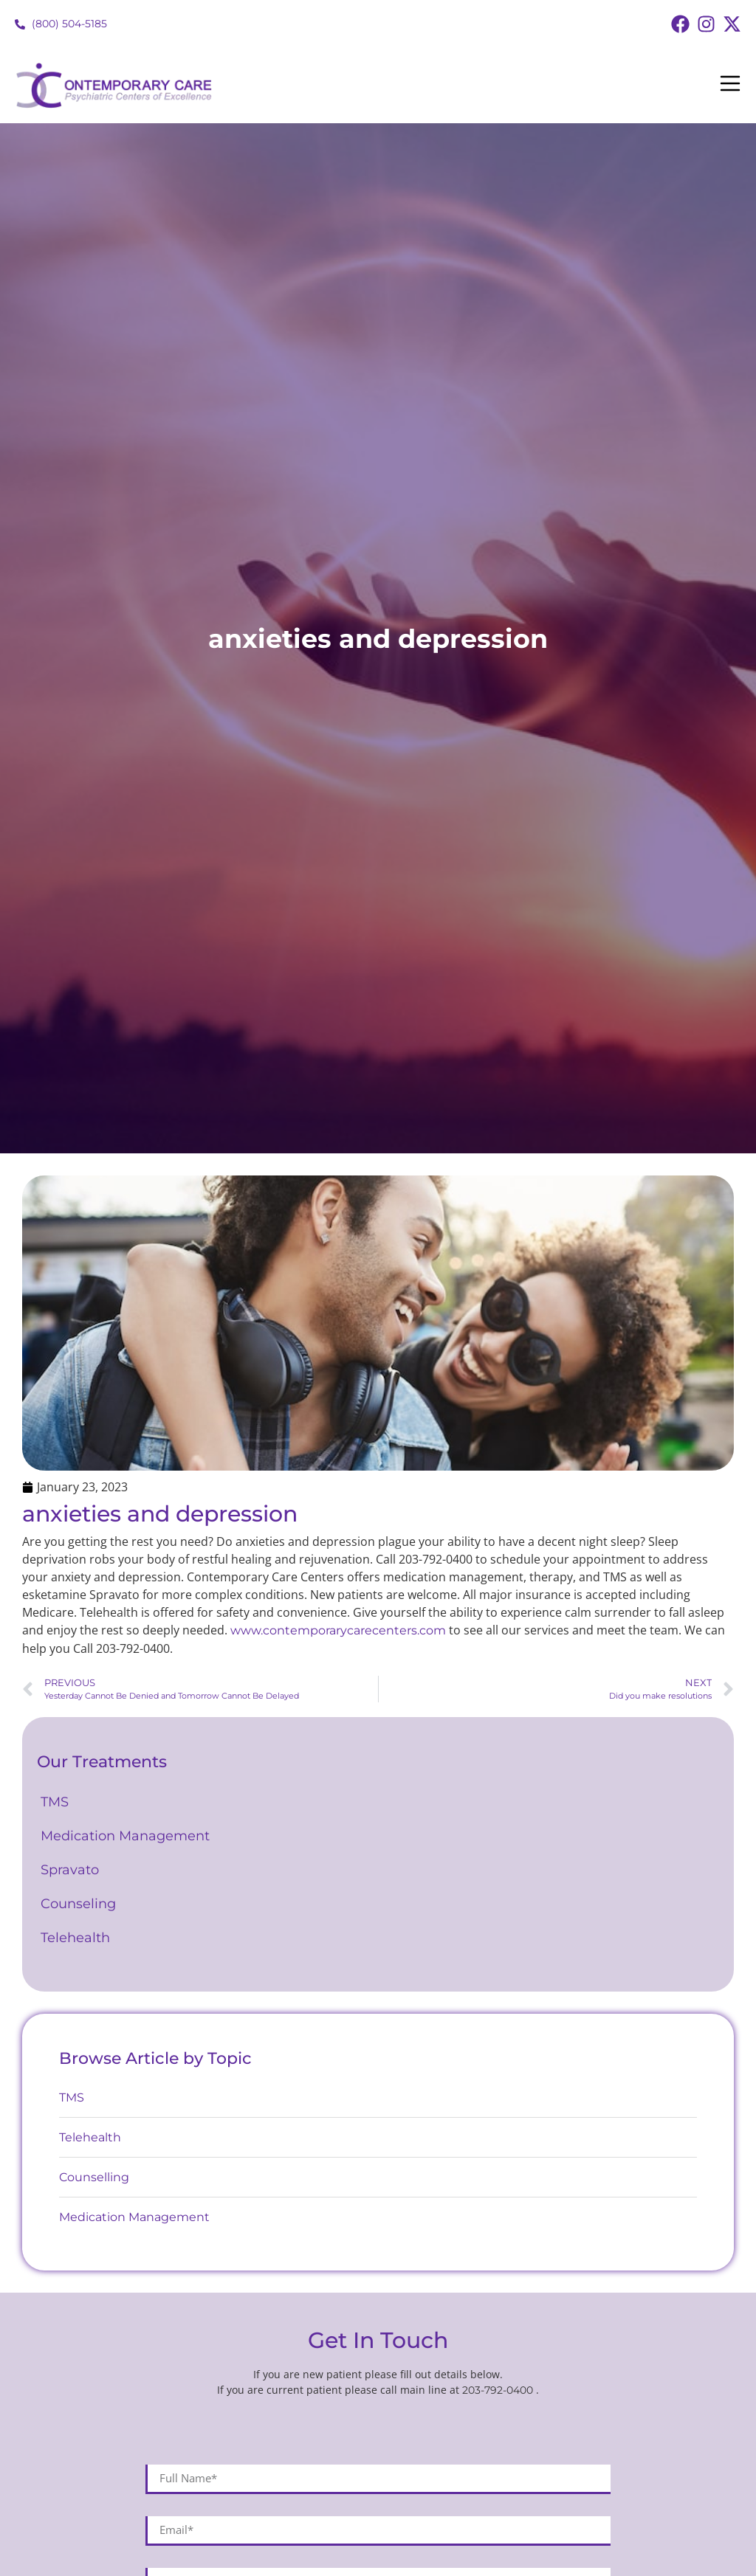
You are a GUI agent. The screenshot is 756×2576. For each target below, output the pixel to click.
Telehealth (75, 1938)
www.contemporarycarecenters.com (338, 1630)
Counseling (82, 1904)
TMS (56, 1802)
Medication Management (127, 1836)
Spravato (70, 1870)
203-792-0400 (499, 2390)
